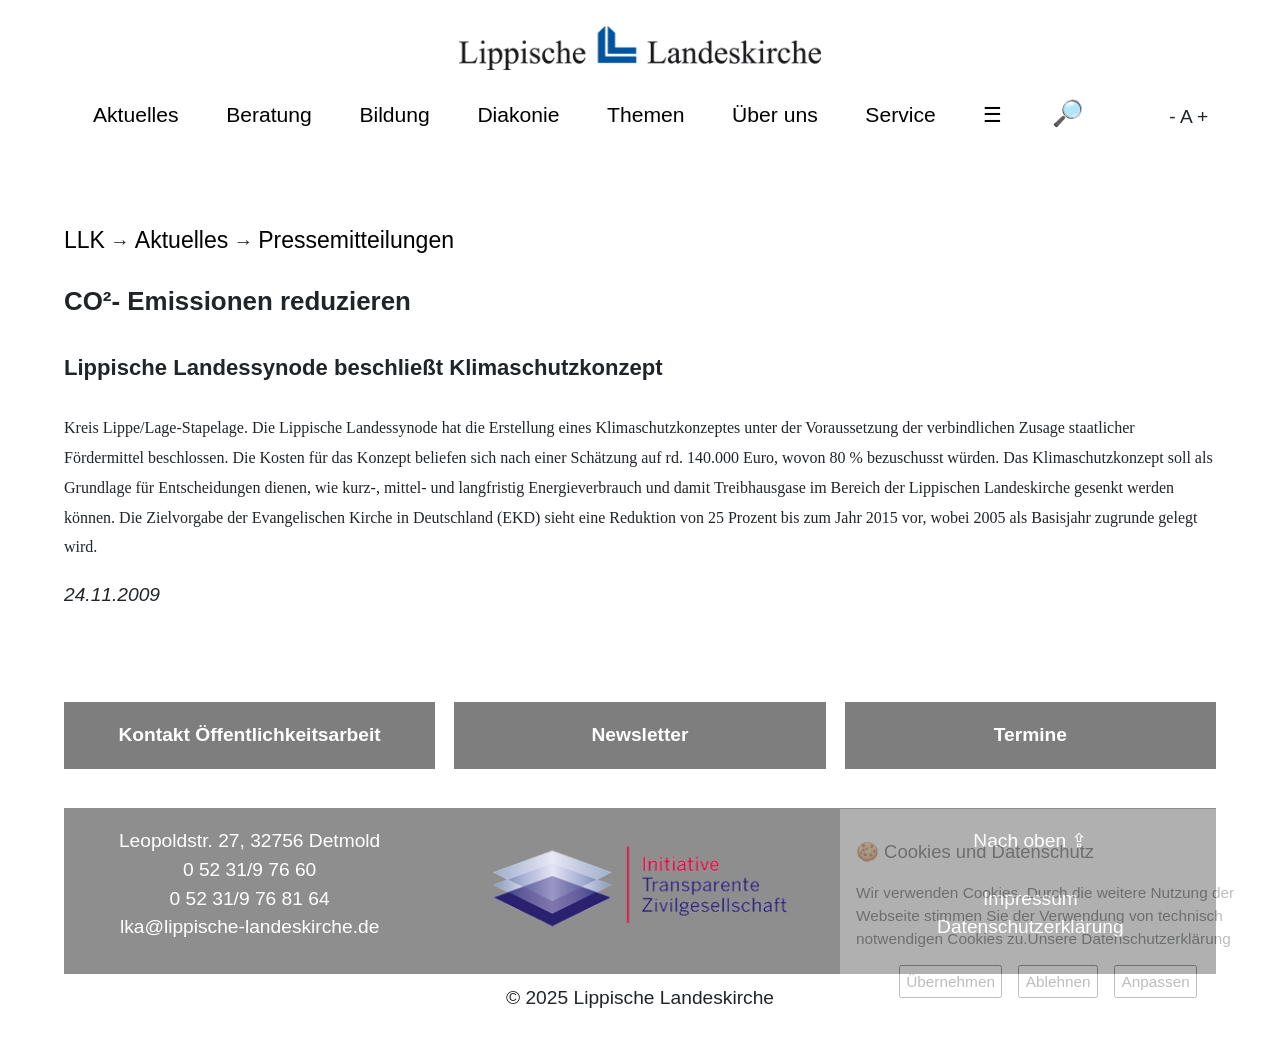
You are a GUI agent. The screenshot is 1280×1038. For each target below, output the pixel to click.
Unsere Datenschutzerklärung (1129, 938)
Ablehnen (1058, 981)
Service (900, 114)
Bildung (394, 114)
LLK (84, 240)
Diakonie (518, 114)
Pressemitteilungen (356, 240)
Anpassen (1155, 981)
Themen (645, 114)
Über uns (775, 114)
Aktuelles (136, 114)
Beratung (269, 114)
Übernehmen (950, 981)
